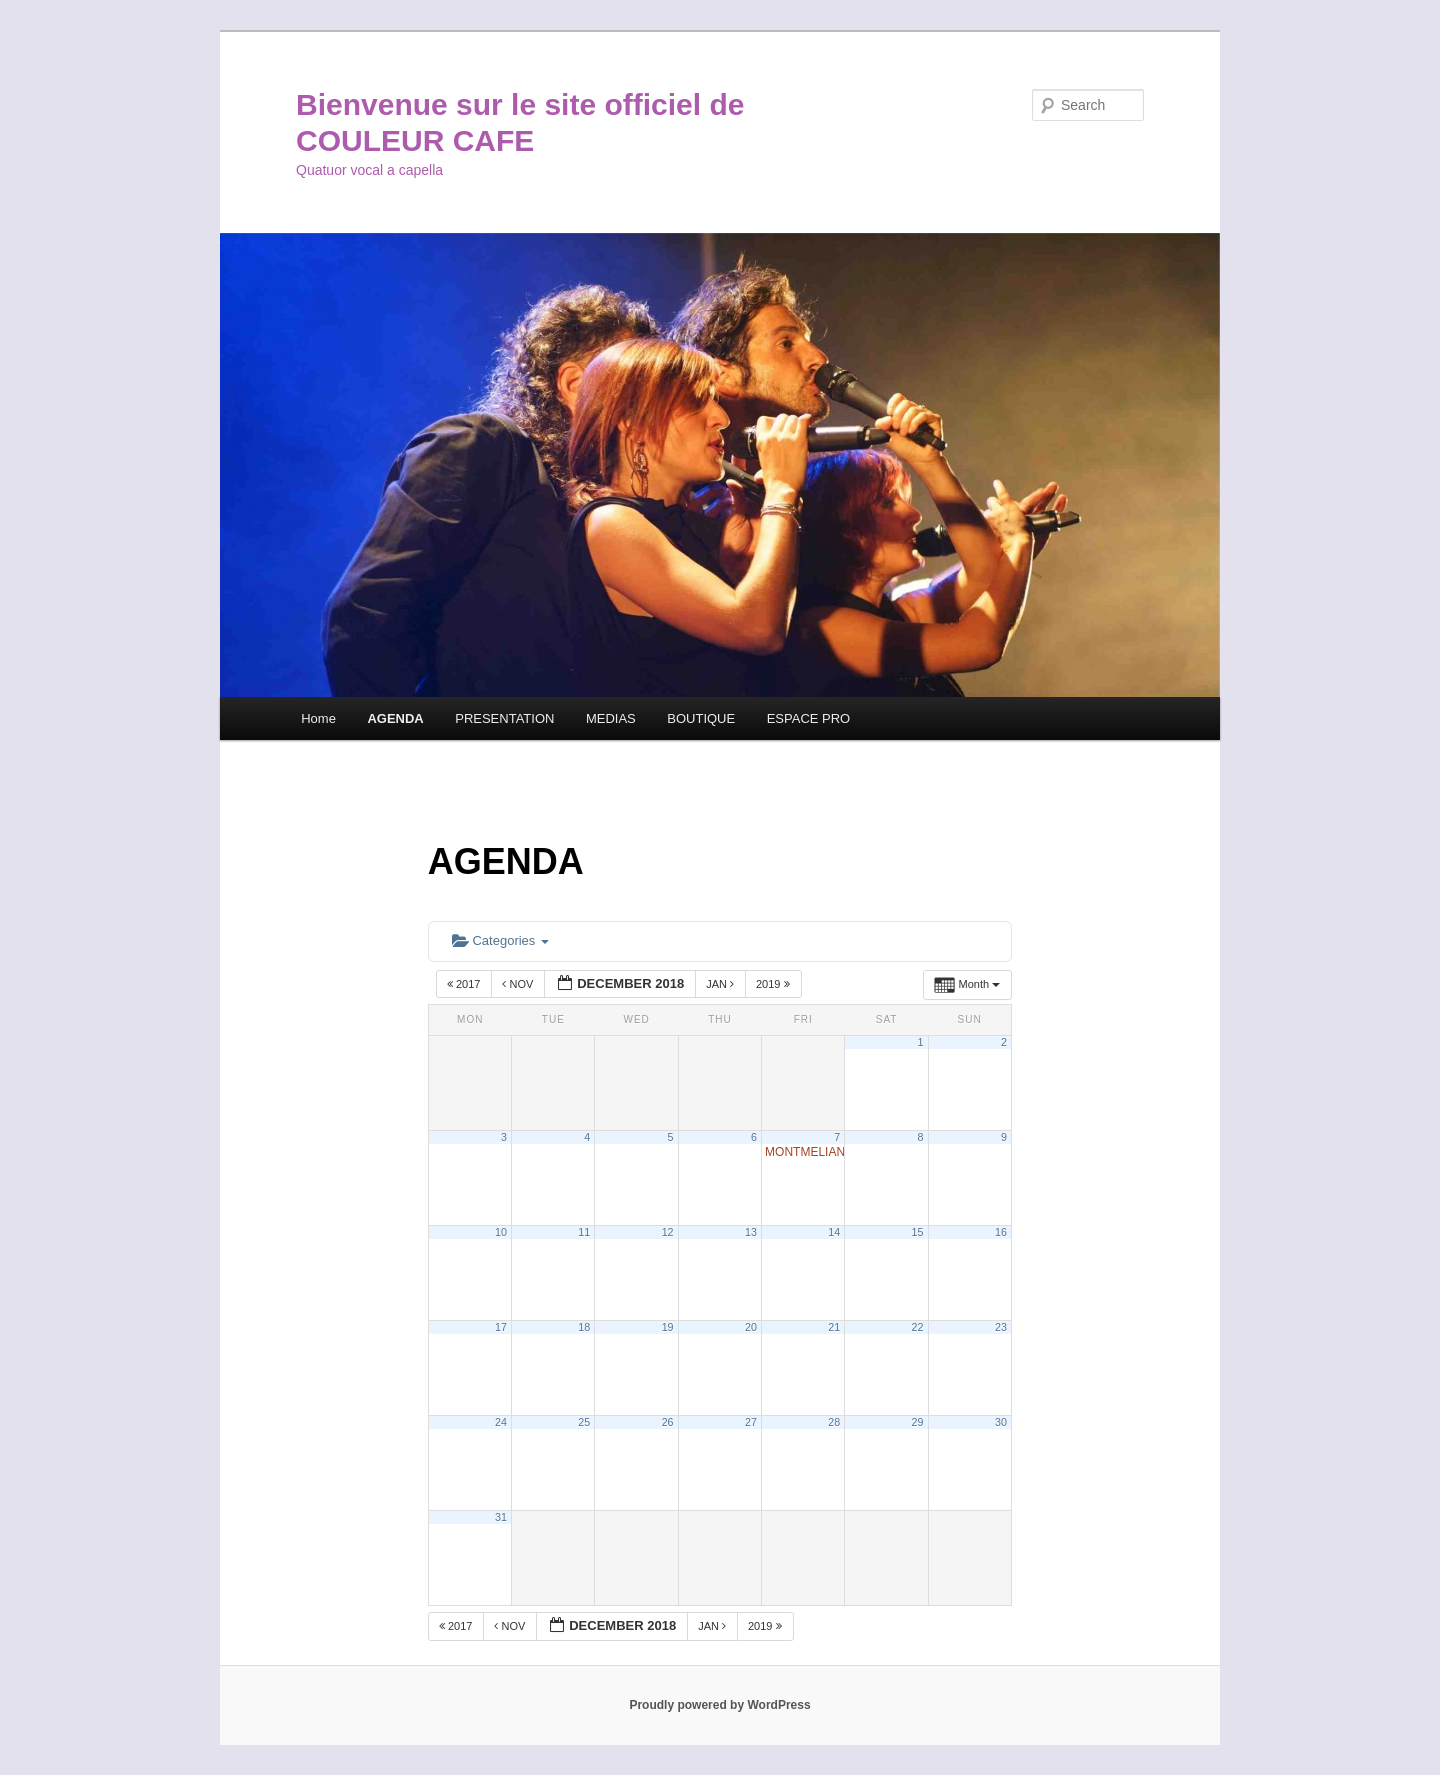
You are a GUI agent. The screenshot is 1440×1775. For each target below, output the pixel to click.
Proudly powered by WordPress (719, 1705)
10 (501, 1232)
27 (751, 1422)
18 (584, 1327)
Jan (721, 984)
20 (751, 1327)
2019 (774, 984)
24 (501, 1422)
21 (834, 1327)
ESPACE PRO (809, 718)
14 (834, 1232)
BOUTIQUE (701, 718)
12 (668, 1232)
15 (918, 1232)
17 (501, 1327)
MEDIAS (611, 718)
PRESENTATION (504, 718)
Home (318, 718)
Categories (500, 940)
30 (1001, 1422)
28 (834, 1422)
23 (1001, 1327)
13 (751, 1232)
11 (584, 1232)
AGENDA (395, 718)
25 (584, 1422)
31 (501, 1517)
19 (668, 1327)
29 (918, 1422)
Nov (519, 984)
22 (918, 1327)
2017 (465, 984)
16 (1001, 1232)
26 (668, 1422)
